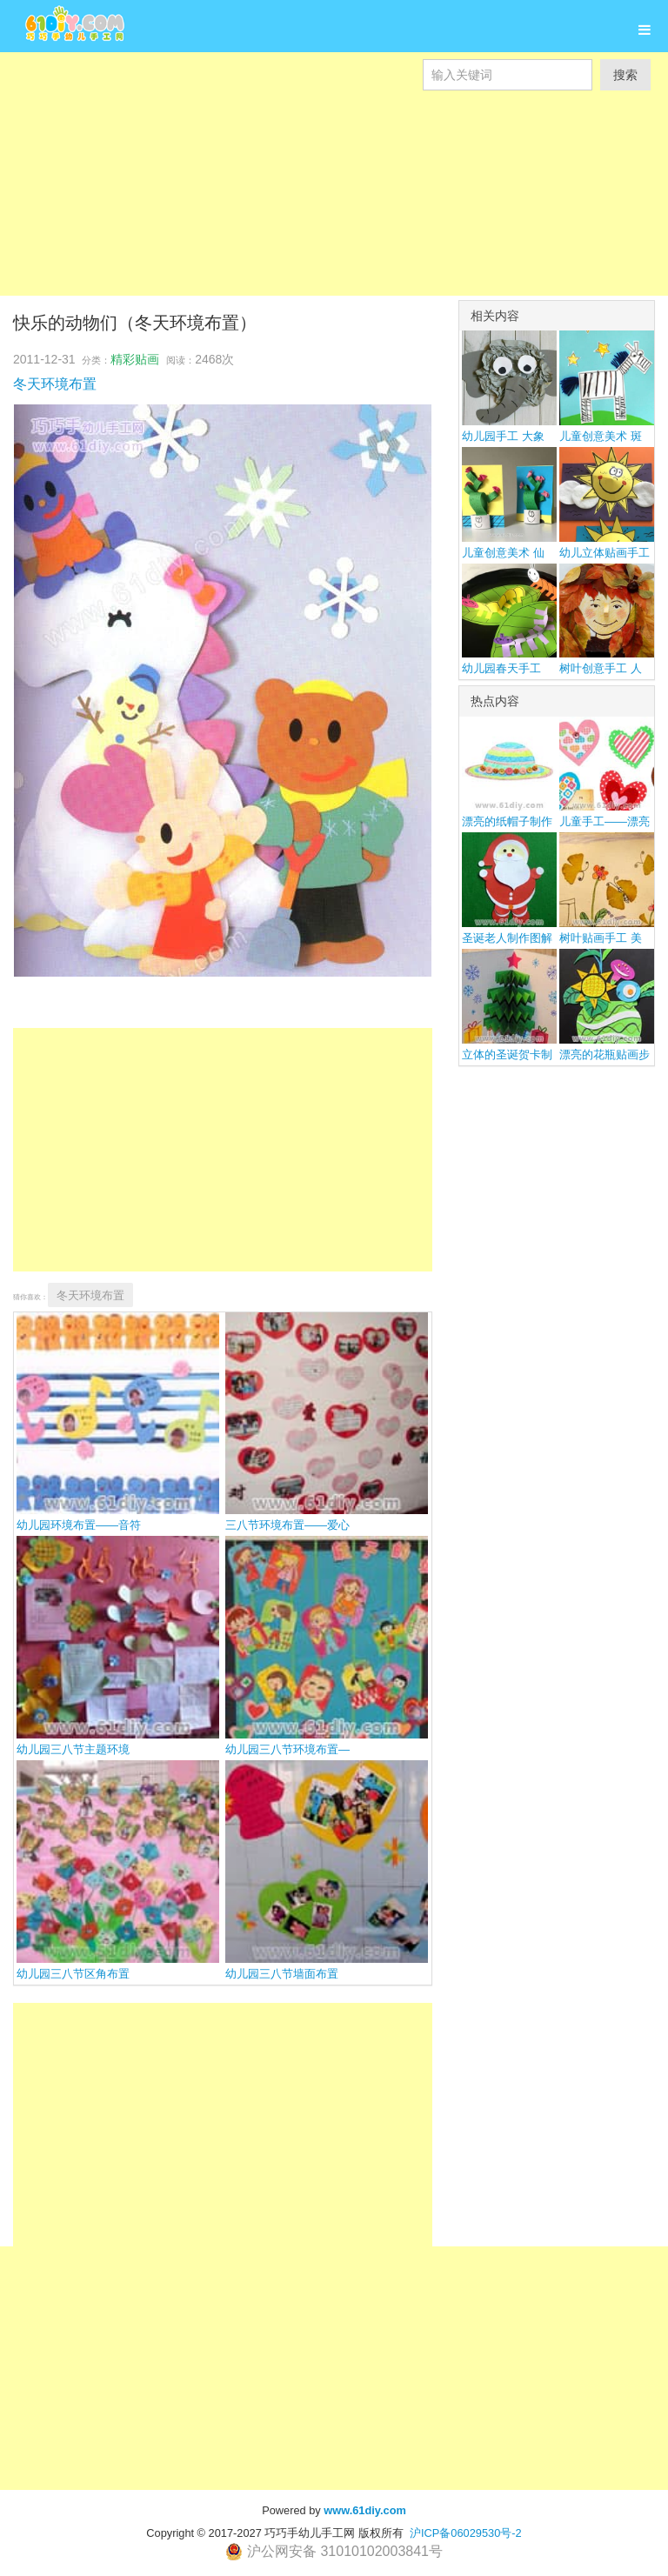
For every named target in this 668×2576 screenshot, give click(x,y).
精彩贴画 (134, 359)
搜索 (625, 75)
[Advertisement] (334, 212)
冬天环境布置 (55, 384)
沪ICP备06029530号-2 (466, 2532)
